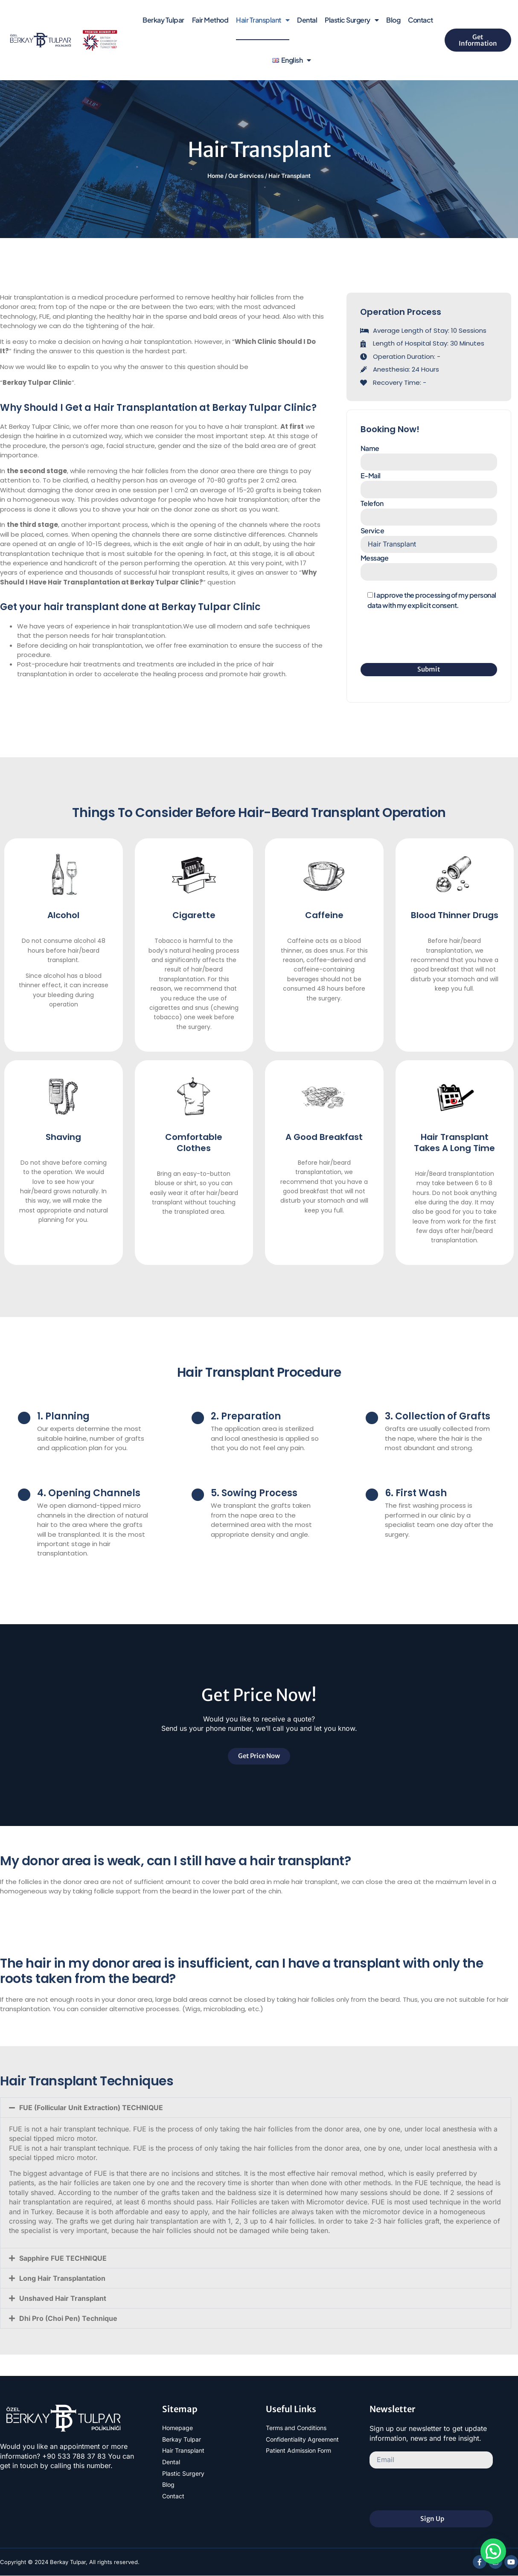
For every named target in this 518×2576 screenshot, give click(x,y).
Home (215, 175)
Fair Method (210, 19)
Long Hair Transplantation (62, 2278)
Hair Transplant (262, 20)
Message (429, 567)
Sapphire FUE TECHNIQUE (63, 2258)
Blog (393, 19)
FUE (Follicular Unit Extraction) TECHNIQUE (91, 2107)
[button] (255, 2107)
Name (429, 457)
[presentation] (425, 637)
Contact (420, 19)
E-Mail (429, 484)
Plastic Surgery (351, 20)
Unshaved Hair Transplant (62, 2298)
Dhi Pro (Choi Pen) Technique (68, 2318)
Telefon (429, 512)
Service (429, 539)
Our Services (246, 175)
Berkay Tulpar (163, 19)
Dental (307, 19)
